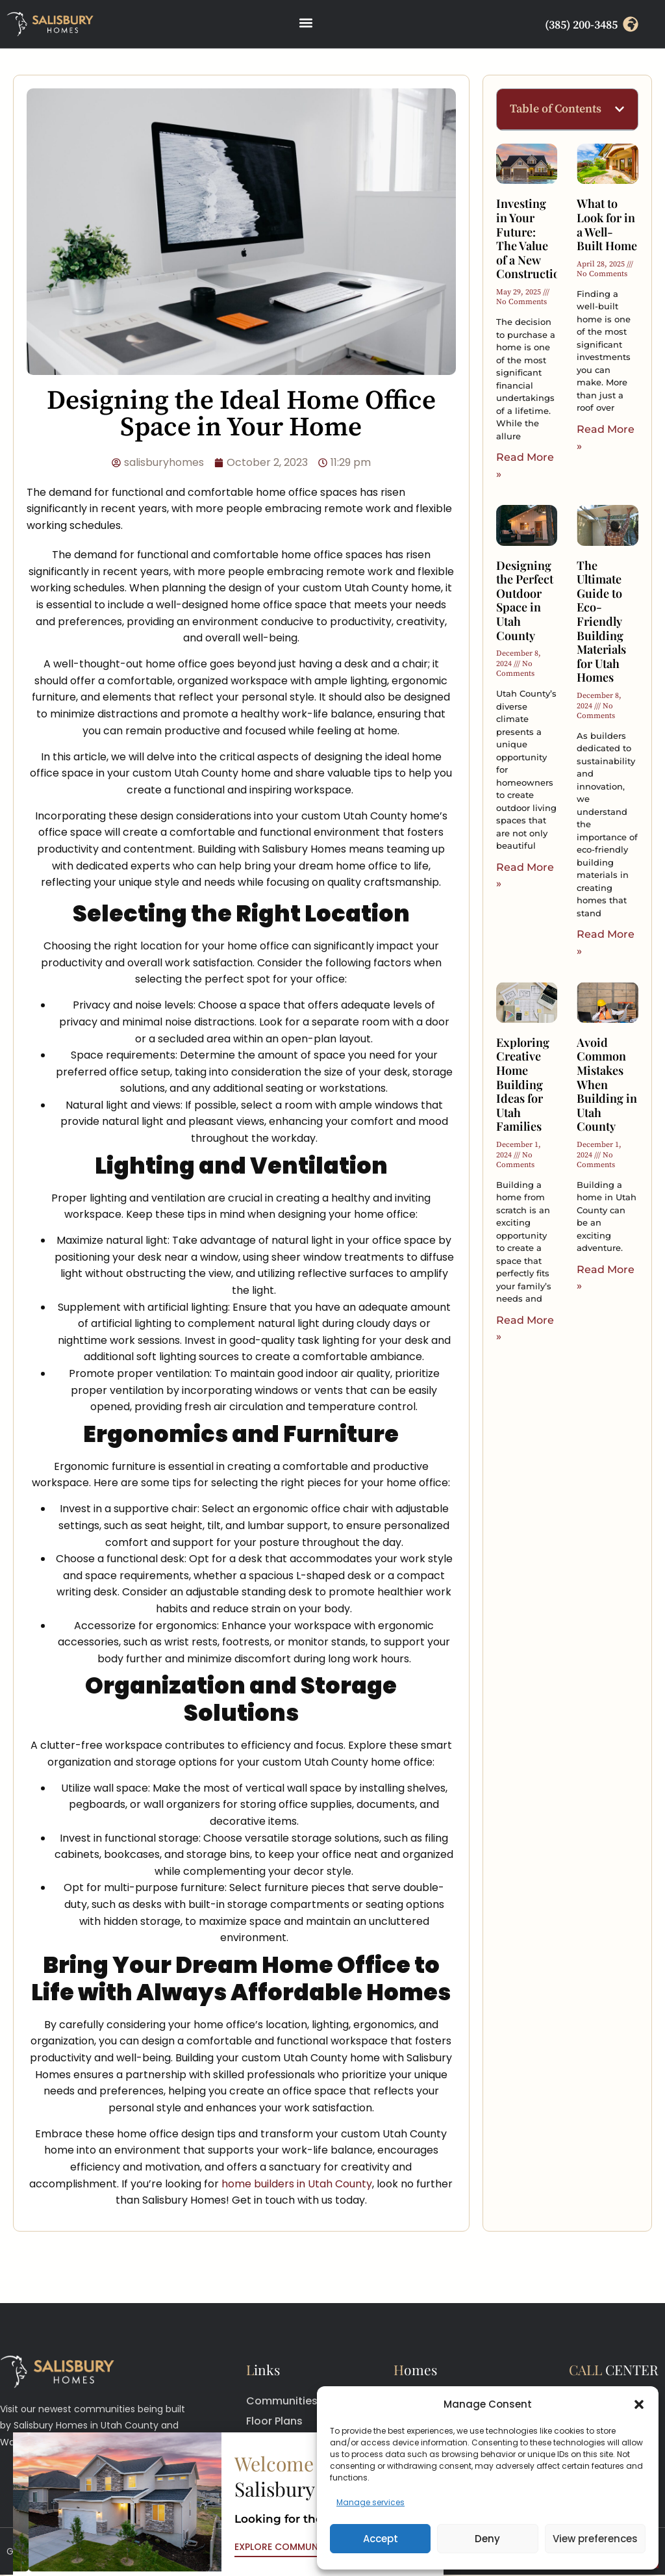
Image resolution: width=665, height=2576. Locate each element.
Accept (380, 2538)
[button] (639, 2404)
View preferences (595, 2538)
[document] (332, 1288)
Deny (487, 2538)
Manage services (370, 2502)
